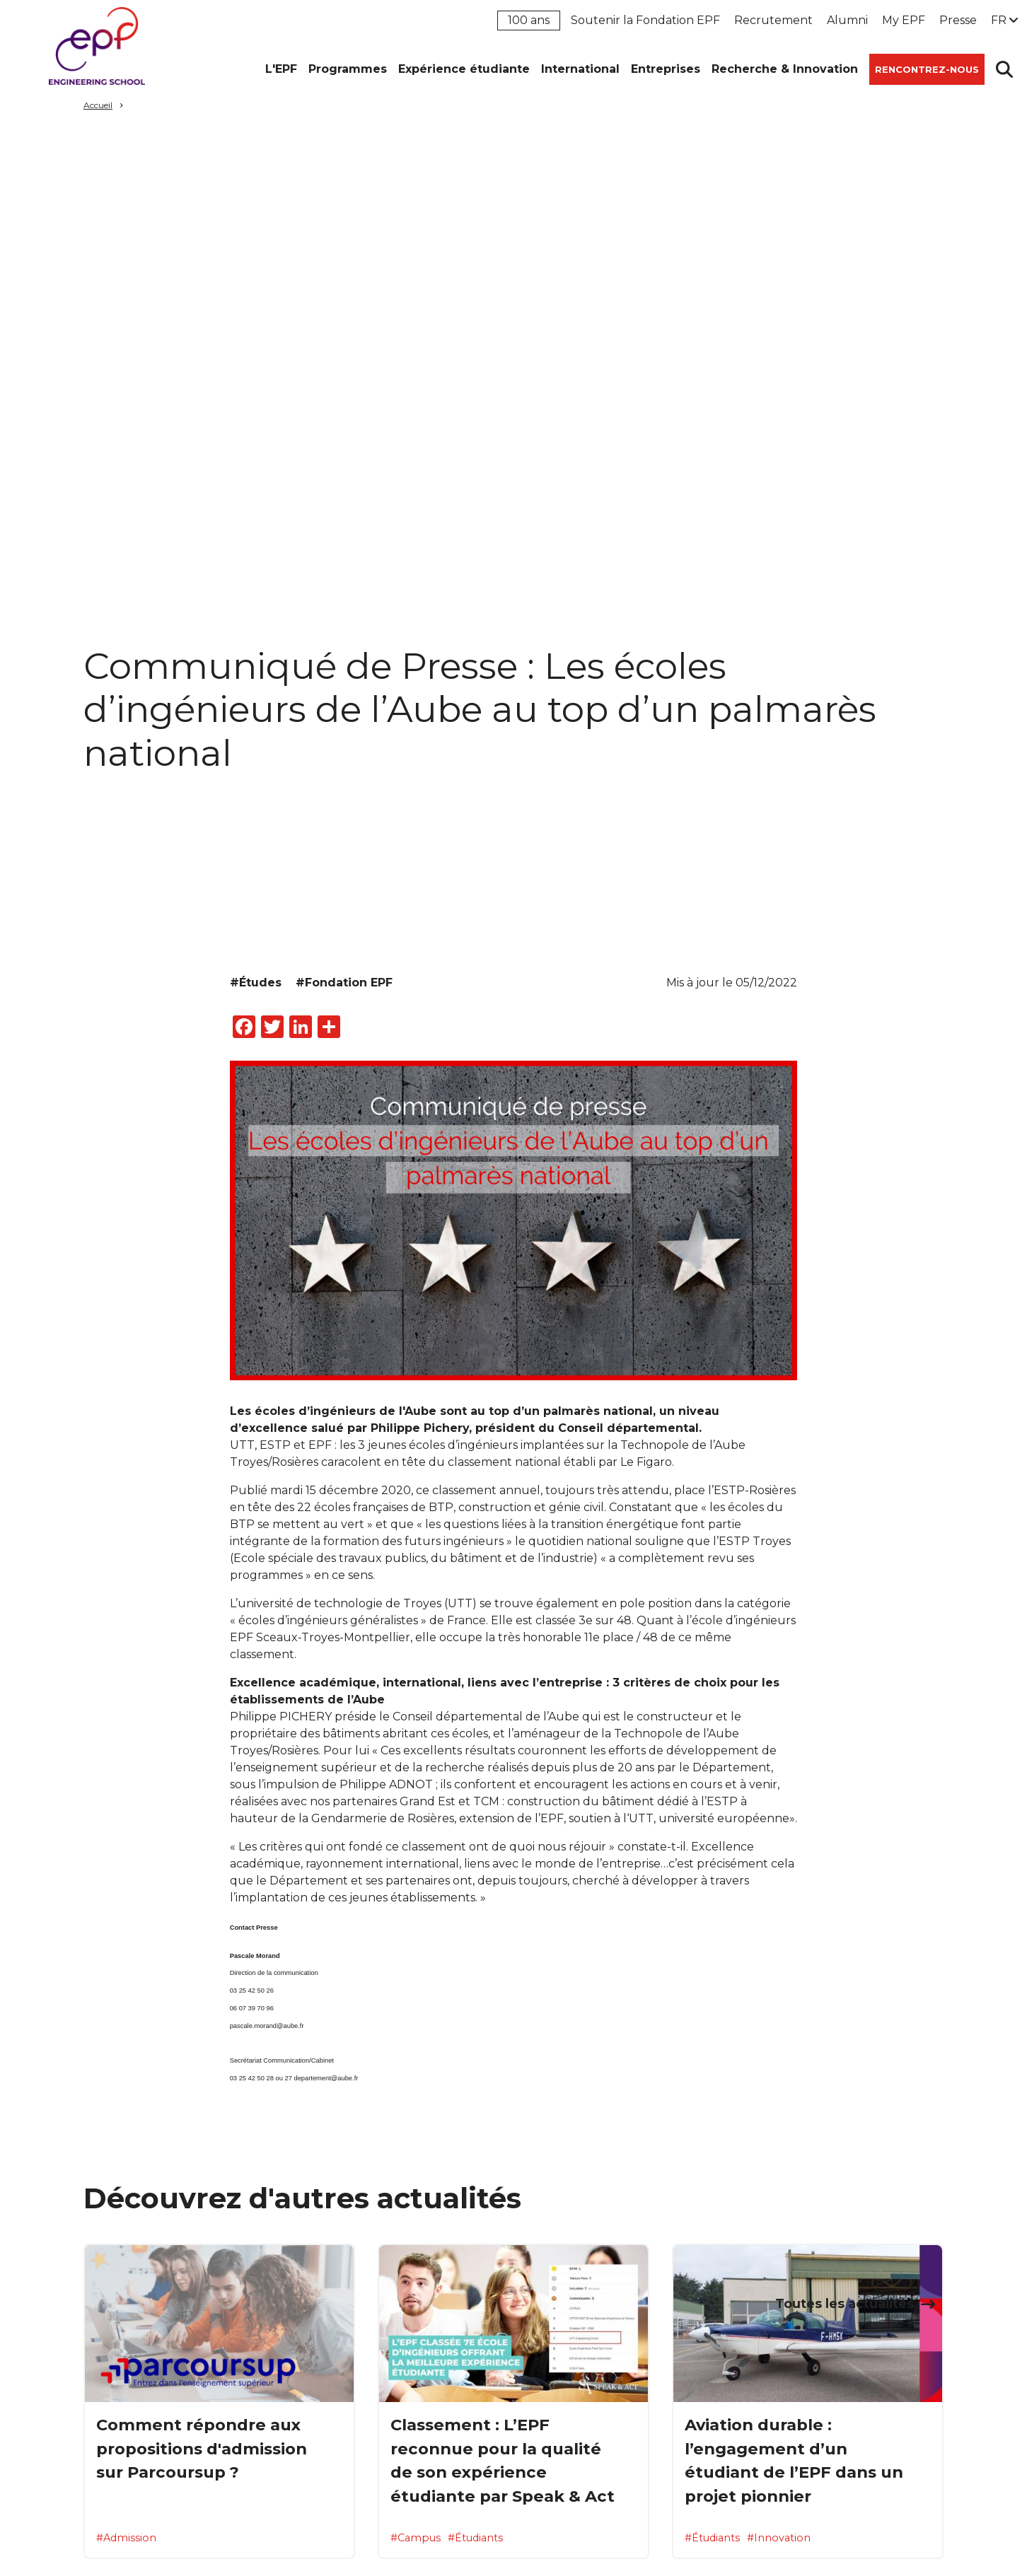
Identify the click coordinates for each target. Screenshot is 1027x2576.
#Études (256, 982)
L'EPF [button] (281, 69)
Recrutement (773, 20)
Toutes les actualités (844, 2303)
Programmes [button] (347, 69)
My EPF (903, 20)
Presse (958, 20)
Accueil (97, 105)
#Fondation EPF (344, 982)
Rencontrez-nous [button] (927, 69)
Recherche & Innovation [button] (785, 69)
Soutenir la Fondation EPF (645, 20)
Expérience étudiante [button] (464, 69)
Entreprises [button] (665, 69)
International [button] (580, 69)
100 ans (529, 20)
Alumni (847, 20)
